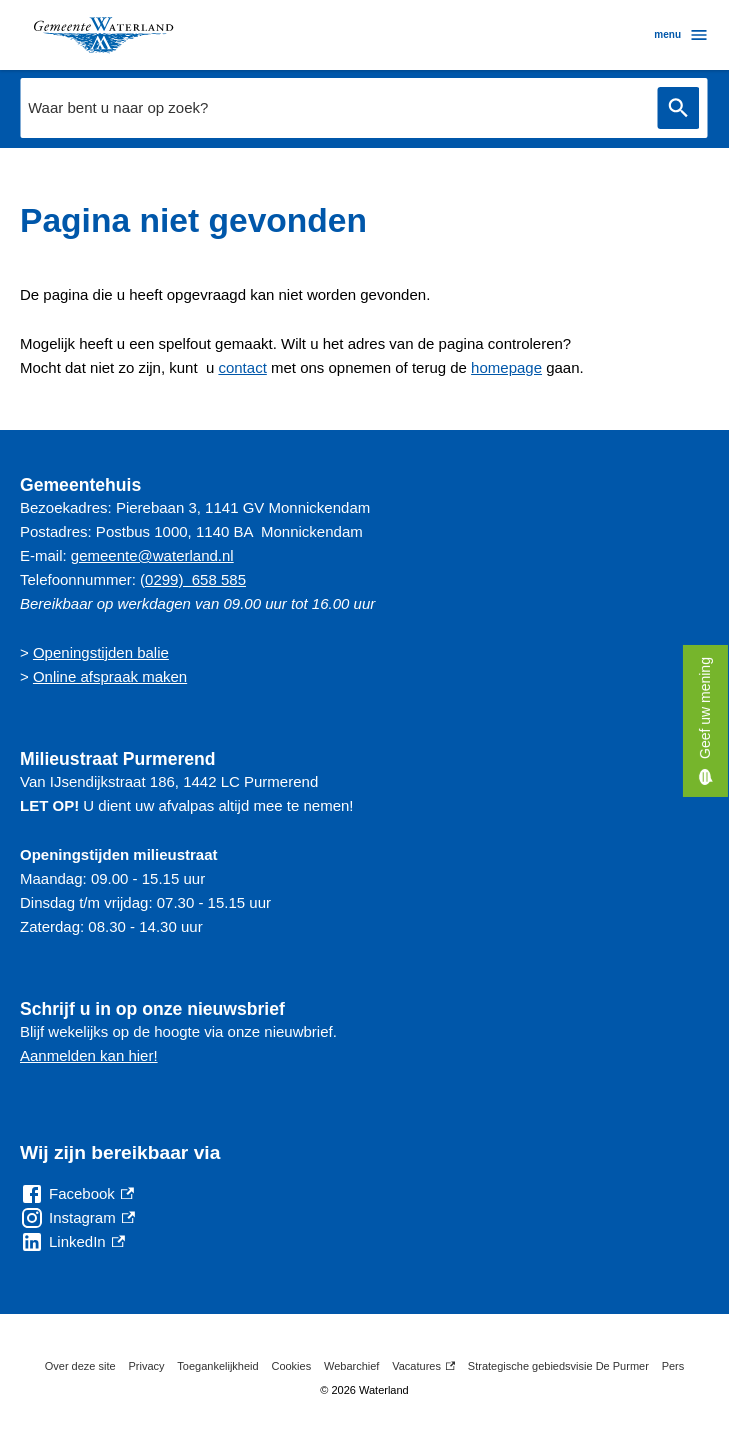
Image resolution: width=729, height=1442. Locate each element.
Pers (673, 1366)
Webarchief (351, 1366)
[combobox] (333, 108)
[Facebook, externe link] (77, 1194)
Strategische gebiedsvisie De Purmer (558, 1366)
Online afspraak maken (110, 676)
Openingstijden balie (101, 652)
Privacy (146, 1366)
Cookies (291, 1366)
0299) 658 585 (195, 579)
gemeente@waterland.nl (152, 555)
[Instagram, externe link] (77, 1218)
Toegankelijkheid (217, 1366)
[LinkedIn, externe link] (72, 1242)
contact (242, 367)
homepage (506, 367)
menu (681, 35)
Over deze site (80, 1366)
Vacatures (423, 1366)
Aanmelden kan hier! (89, 1055)
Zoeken (678, 108)
